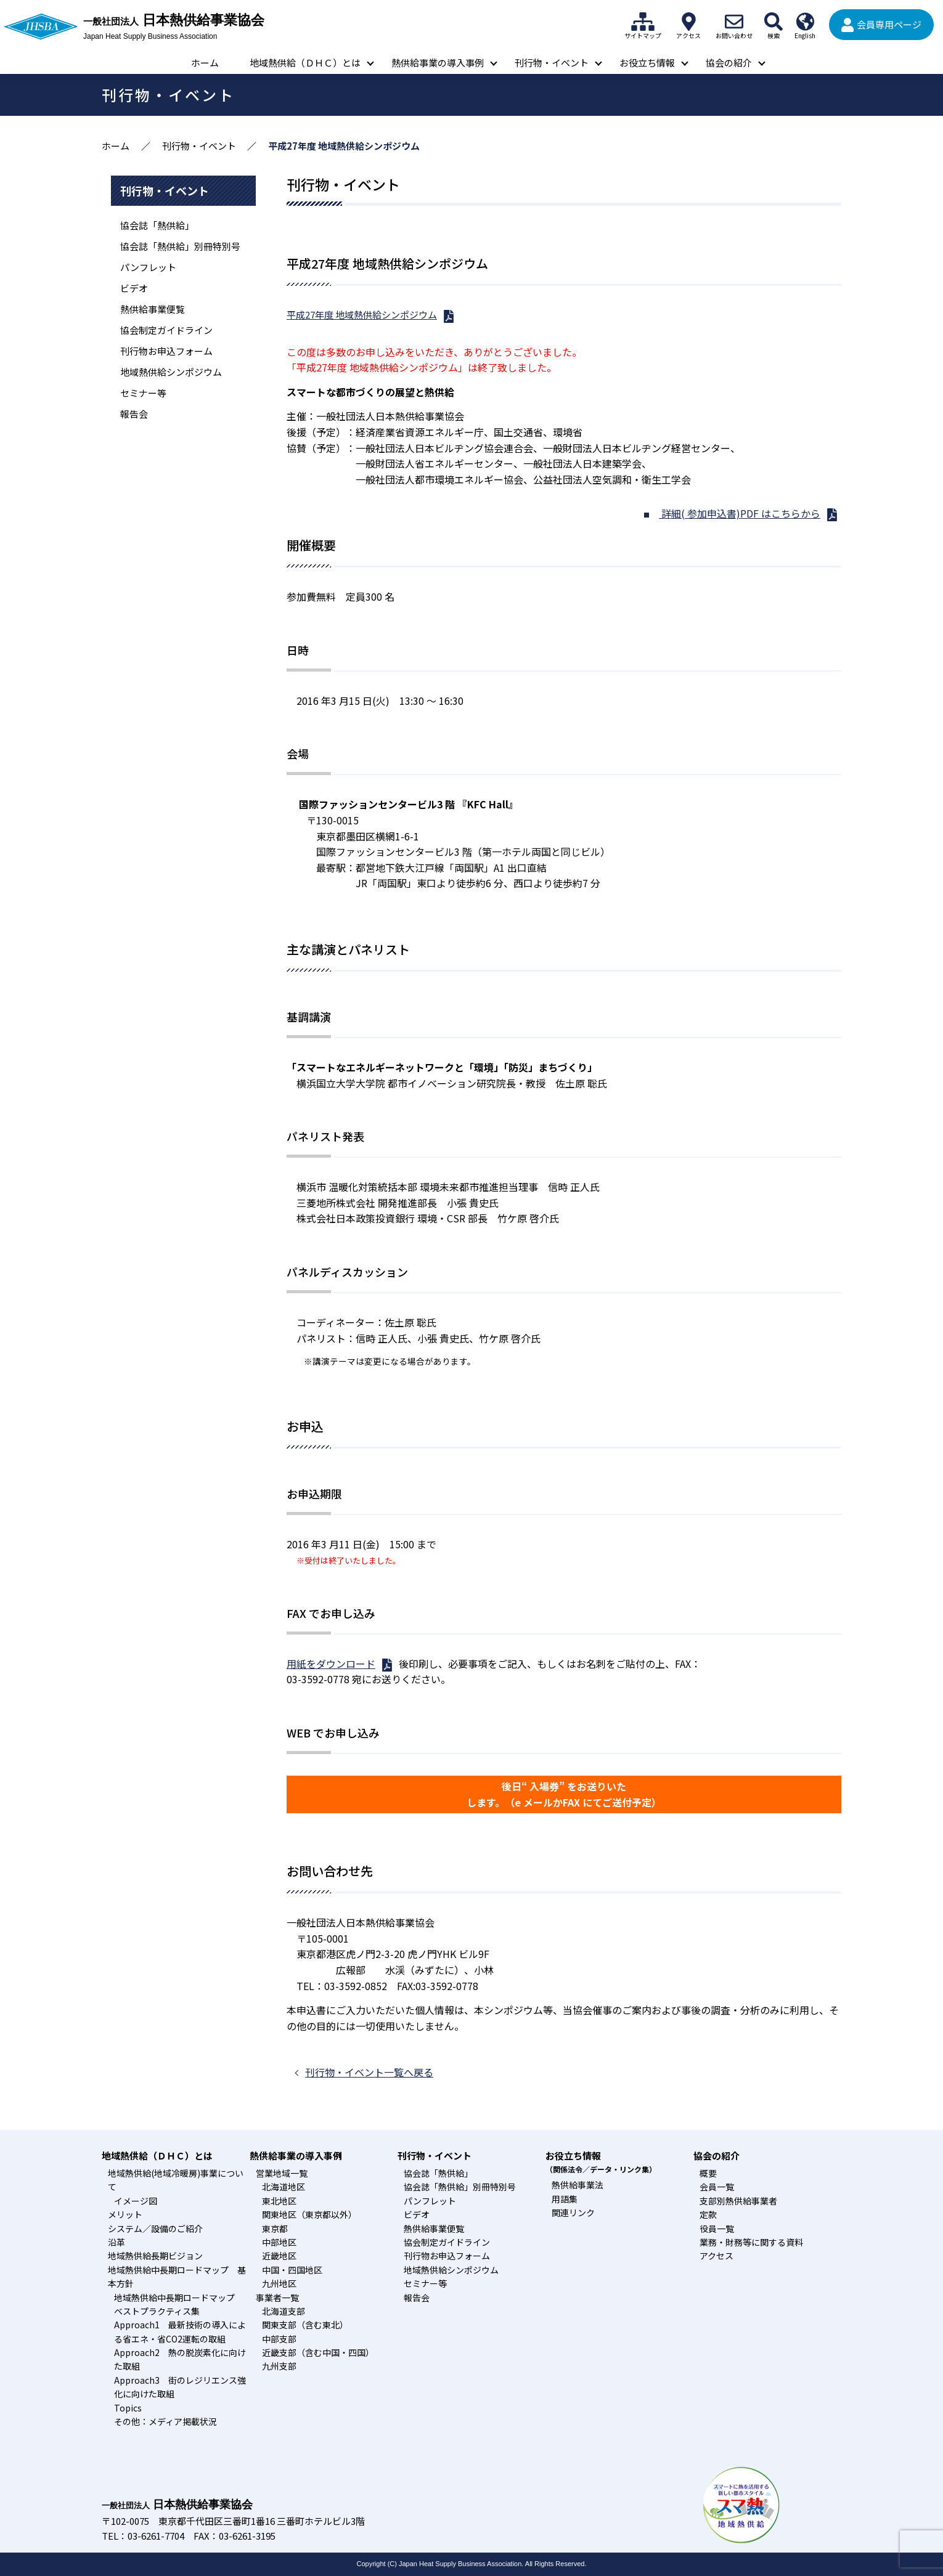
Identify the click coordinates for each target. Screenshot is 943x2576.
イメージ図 (135, 2201)
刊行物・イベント (552, 62)
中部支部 (279, 2339)
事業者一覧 (277, 2297)
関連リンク (573, 2212)
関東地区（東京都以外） (309, 2214)
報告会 (134, 413)
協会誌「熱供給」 (157, 225)
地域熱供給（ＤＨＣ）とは (305, 62)
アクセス (688, 21)
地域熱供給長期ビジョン (155, 2255)
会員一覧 (717, 2186)
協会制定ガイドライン (166, 329)
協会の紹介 (729, 62)
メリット (125, 2214)
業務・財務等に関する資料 (751, 2242)
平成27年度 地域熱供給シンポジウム (362, 314)
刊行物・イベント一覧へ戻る (369, 2072)
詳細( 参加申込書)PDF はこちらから (739, 513)
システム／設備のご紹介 (155, 2228)
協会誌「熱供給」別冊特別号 (180, 246)
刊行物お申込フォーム (166, 350)
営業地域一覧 (282, 2173)
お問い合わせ (734, 21)
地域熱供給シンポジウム (171, 371)
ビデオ (134, 288)
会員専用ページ (889, 24)
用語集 (565, 2199)
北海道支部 (283, 2311)
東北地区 (279, 2201)
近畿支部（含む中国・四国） (318, 2352)
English (805, 21)
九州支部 (279, 2366)
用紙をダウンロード (331, 1663)
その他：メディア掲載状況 (165, 2421)
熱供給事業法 (577, 2185)
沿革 (116, 2242)
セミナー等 (143, 392)
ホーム (205, 62)
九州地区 (279, 2283)
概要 (708, 2173)
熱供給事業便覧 (152, 309)
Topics (128, 2408)
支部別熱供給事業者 (738, 2201)
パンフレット (148, 267)
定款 (708, 2214)
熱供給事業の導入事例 (437, 62)
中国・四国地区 (292, 2270)
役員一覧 (717, 2228)
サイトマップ (643, 21)
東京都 (275, 2228)
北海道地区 (283, 2186)
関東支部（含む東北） (305, 2324)
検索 (773, 21)
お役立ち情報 (647, 62)
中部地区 (279, 2242)
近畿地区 (279, 2255)
